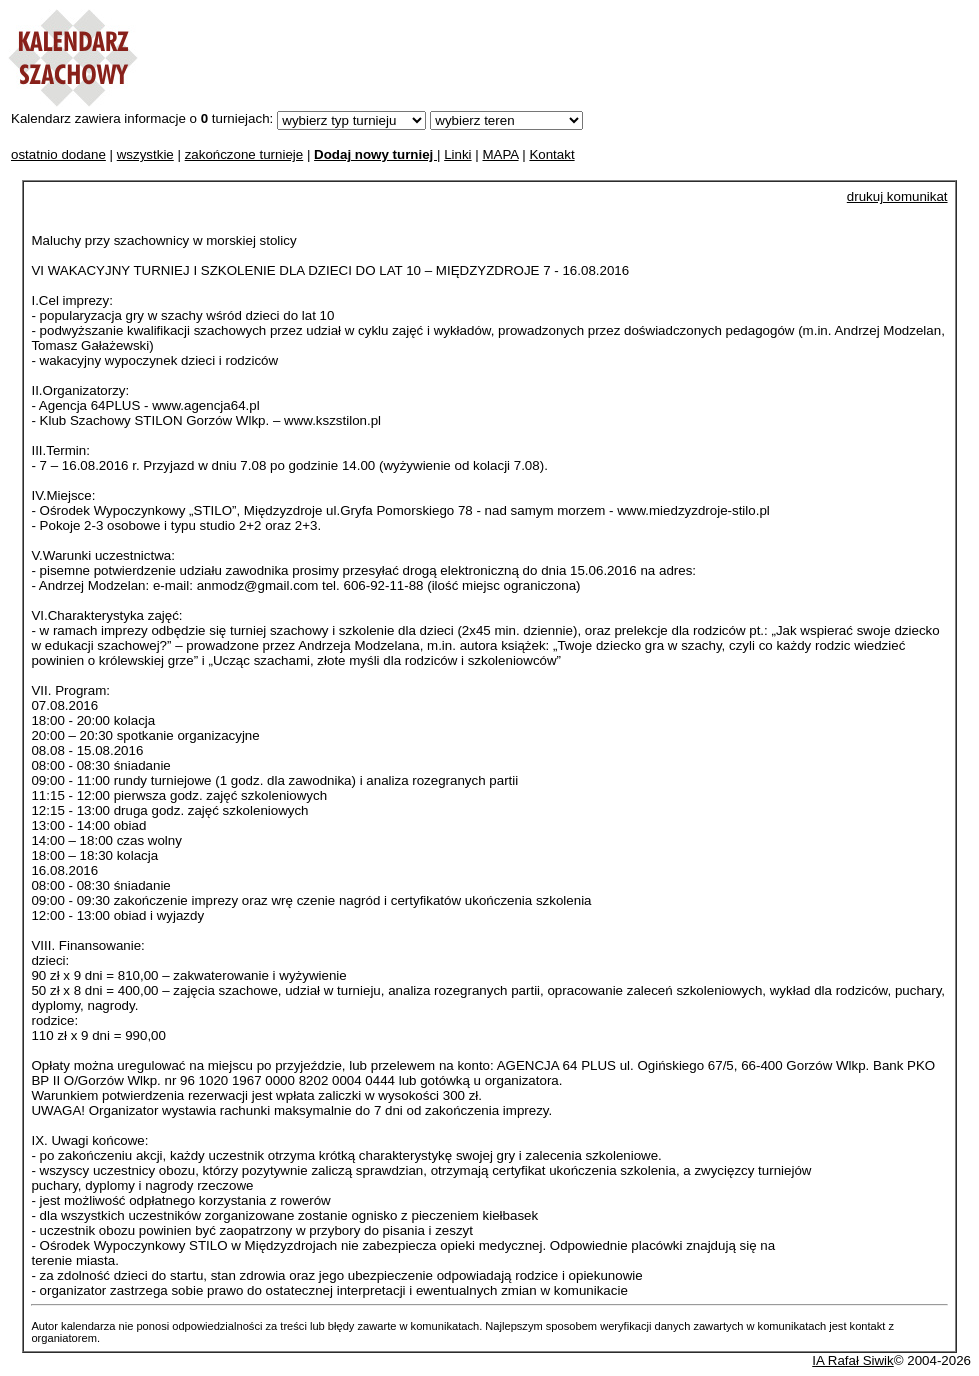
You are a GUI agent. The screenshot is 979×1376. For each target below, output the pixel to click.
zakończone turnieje (244, 154)
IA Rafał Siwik (852, 1360)
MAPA (500, 154)
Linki (457, 154)
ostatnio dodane (58, 154)
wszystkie (145, 154)
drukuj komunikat (897, 196)
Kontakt (551, 154)
